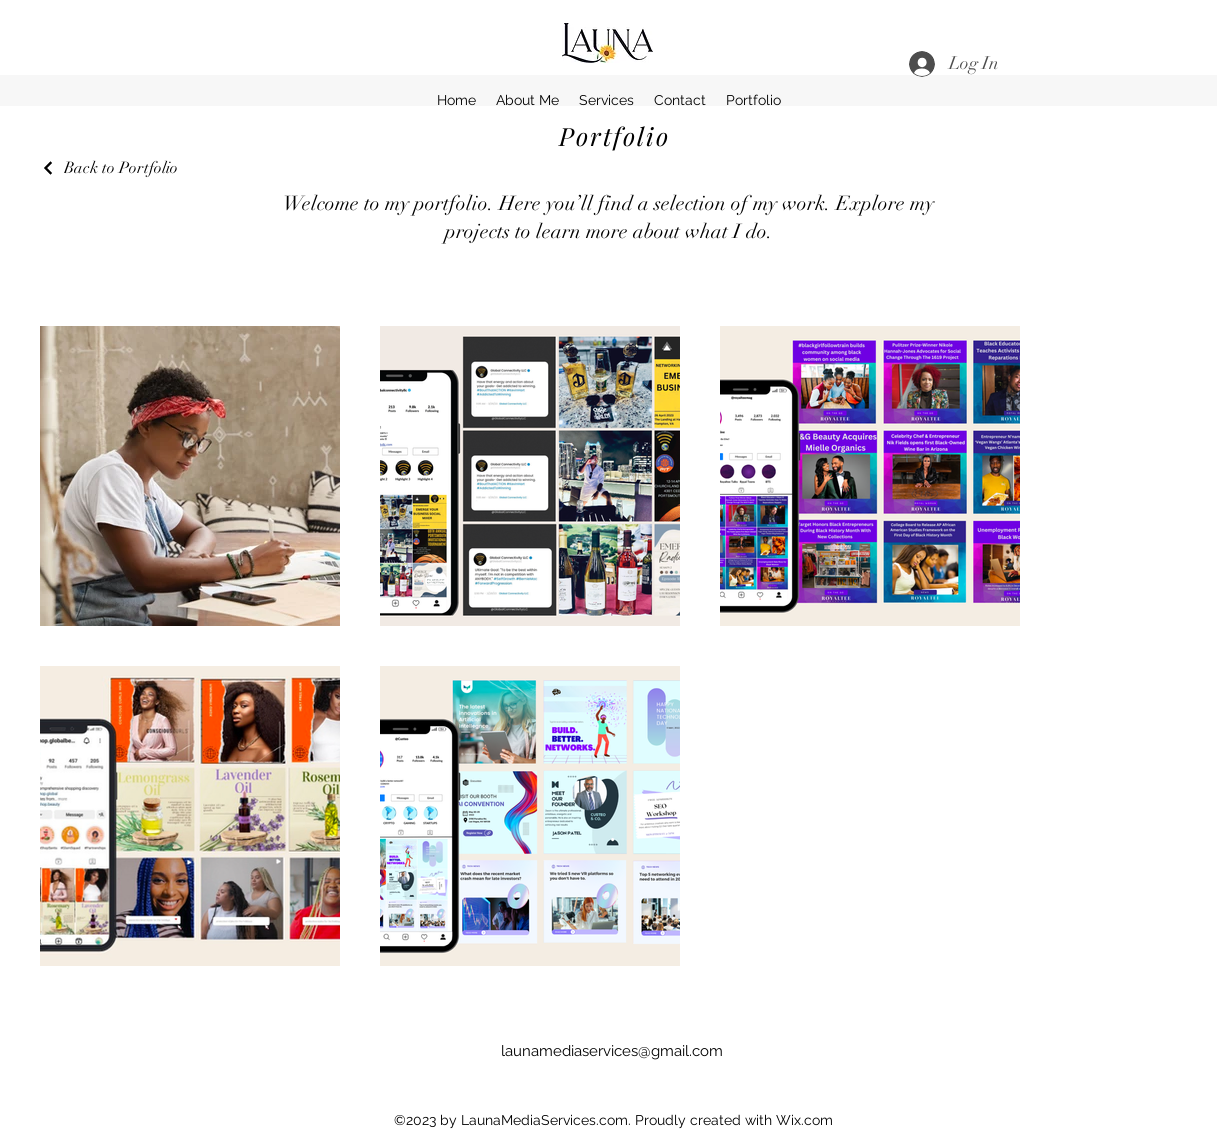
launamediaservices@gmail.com (612, 1051)
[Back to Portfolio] (109, 168)
